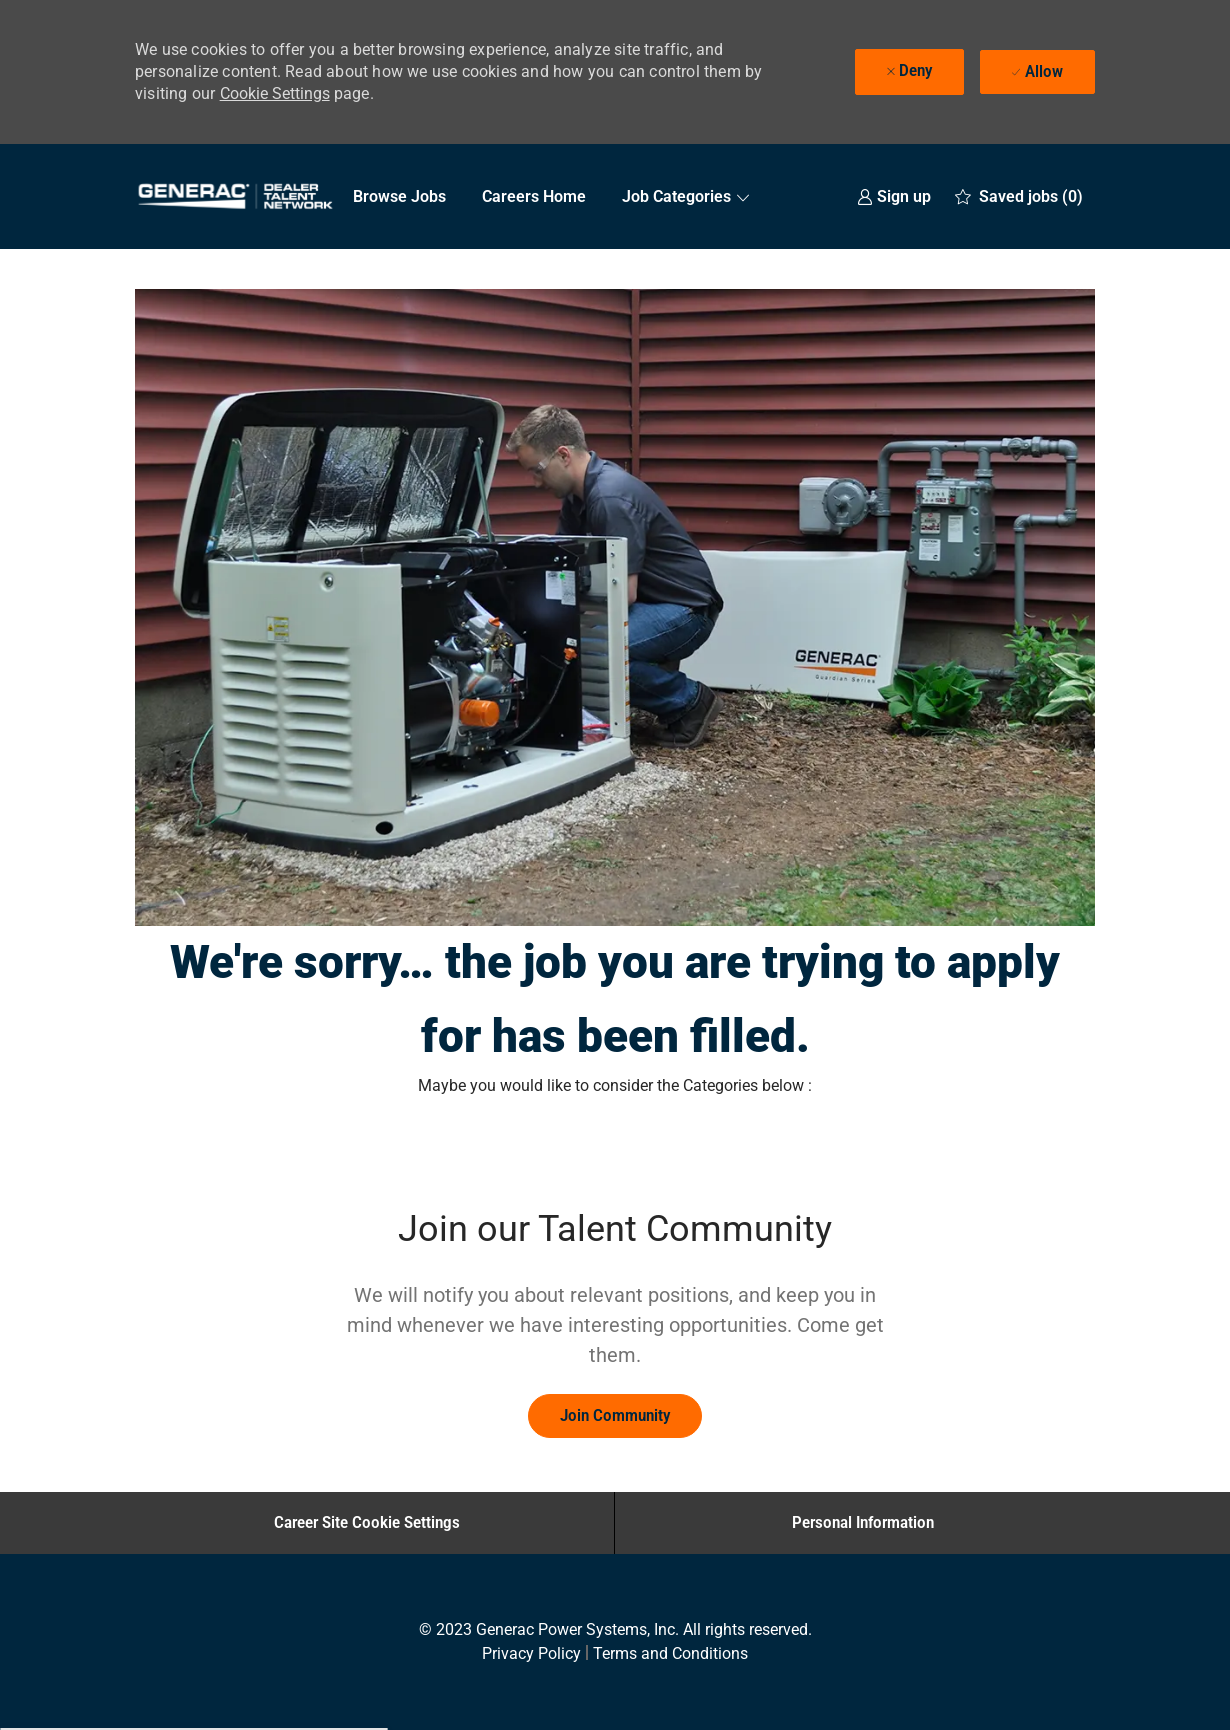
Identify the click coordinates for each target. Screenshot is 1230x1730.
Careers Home (534, 196)
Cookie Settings (275, 93)
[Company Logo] (235, 196)
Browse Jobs (399, 196)
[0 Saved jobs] (1019, 196)
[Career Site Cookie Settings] (367, 1523)
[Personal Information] (863, 1523)
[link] (894, 196)
